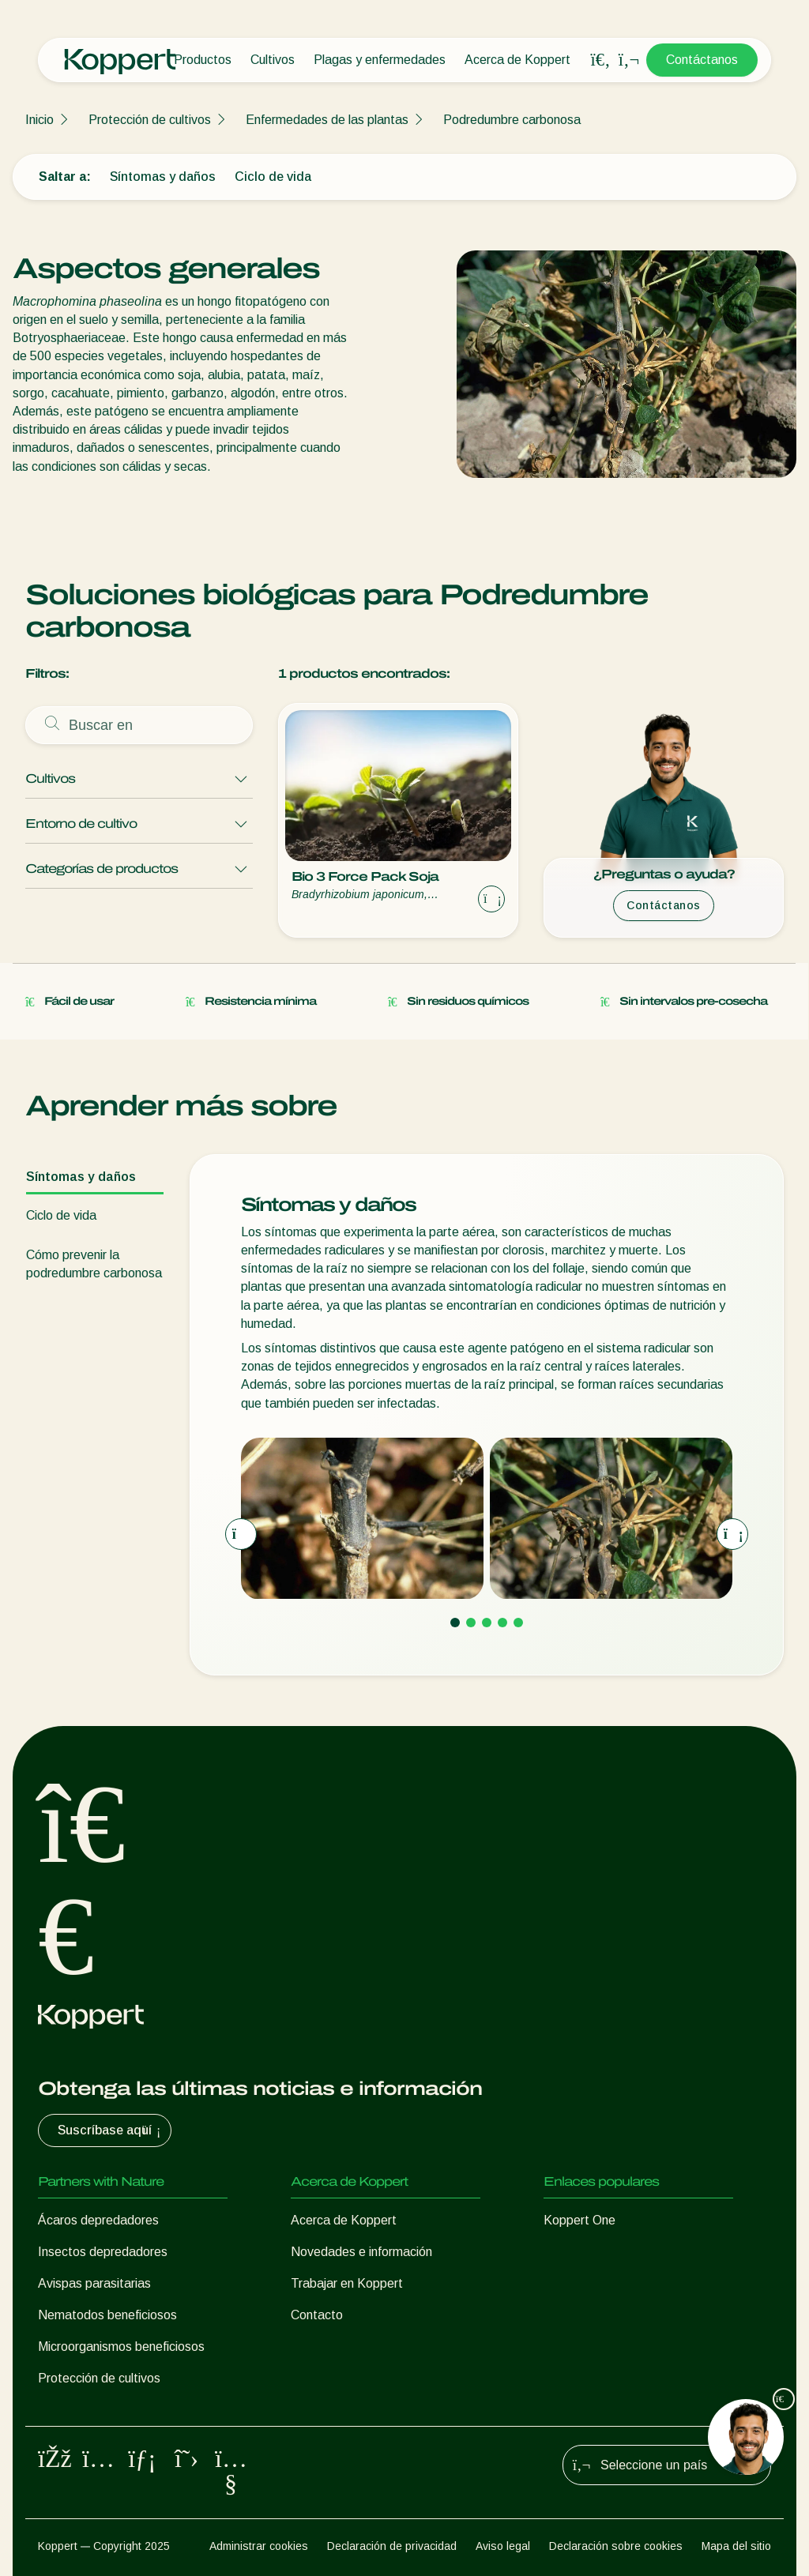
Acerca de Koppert (517, 59)
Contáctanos (702, 59)
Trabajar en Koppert (347, 2283)
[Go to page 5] (518, 1622)
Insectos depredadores (102, 2251)
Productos (202, 59)
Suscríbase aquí (111, 2130)
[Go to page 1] (455, 1622)
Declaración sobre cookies (616, 2546)
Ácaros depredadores (98, 2220)
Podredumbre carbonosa (512, 119)
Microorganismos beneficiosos (121, 2346)
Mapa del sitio (736, 2546)
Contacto (317, 2315)
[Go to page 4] (502, 1622)
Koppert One (579, 2220)
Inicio (39, 119)
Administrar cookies (258, 2546)
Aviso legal (503, 2546)
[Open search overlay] (600, 60)
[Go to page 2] (471, 1622)
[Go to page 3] (486, 1622)
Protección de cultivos (149, 119)
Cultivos (272, 59)
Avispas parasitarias (94, 2283)
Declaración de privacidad (392, 2546)
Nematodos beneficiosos (107, 2315)
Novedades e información (361, 2251)
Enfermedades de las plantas (327, 119)
